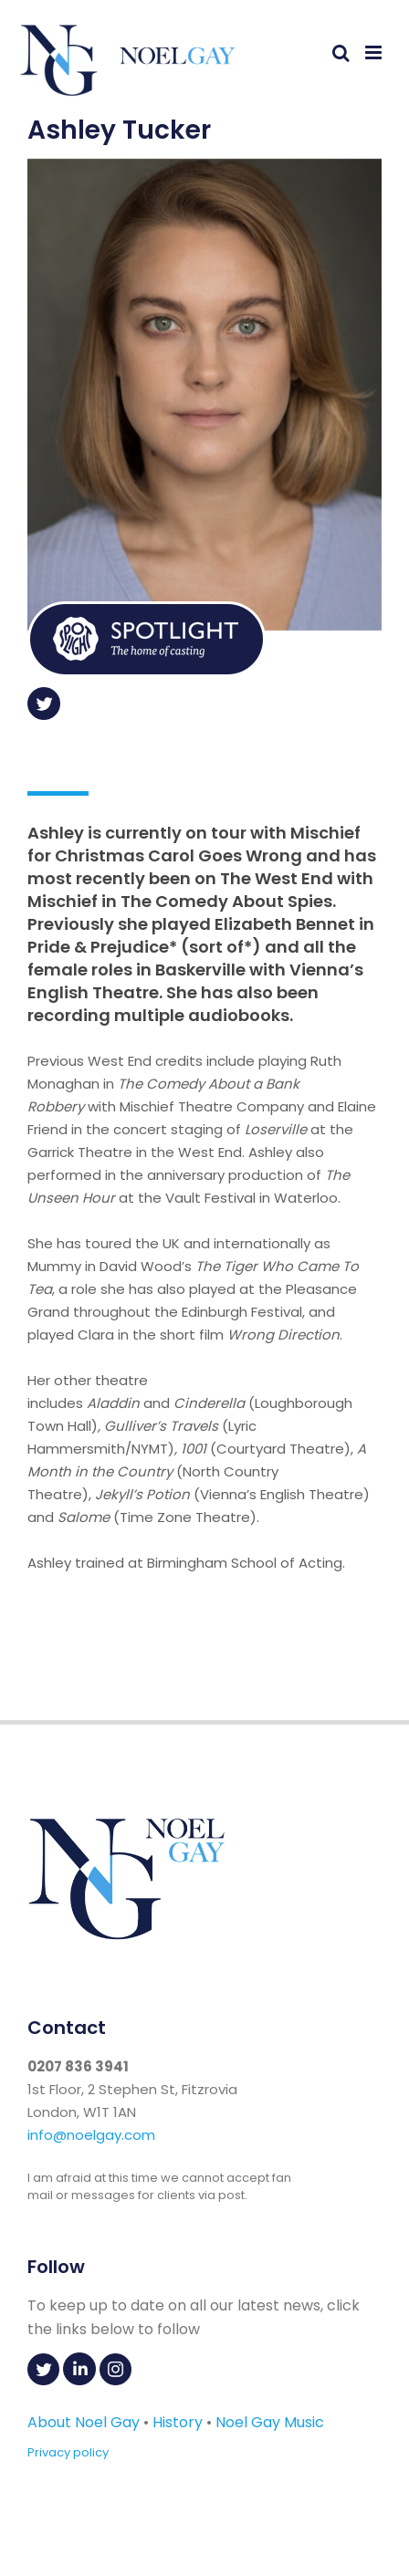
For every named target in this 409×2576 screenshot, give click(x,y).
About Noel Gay (83, 2422)
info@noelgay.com (91, 2134)
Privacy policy (68, 2452)
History (177, 2422)
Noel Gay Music (269, 2422)
